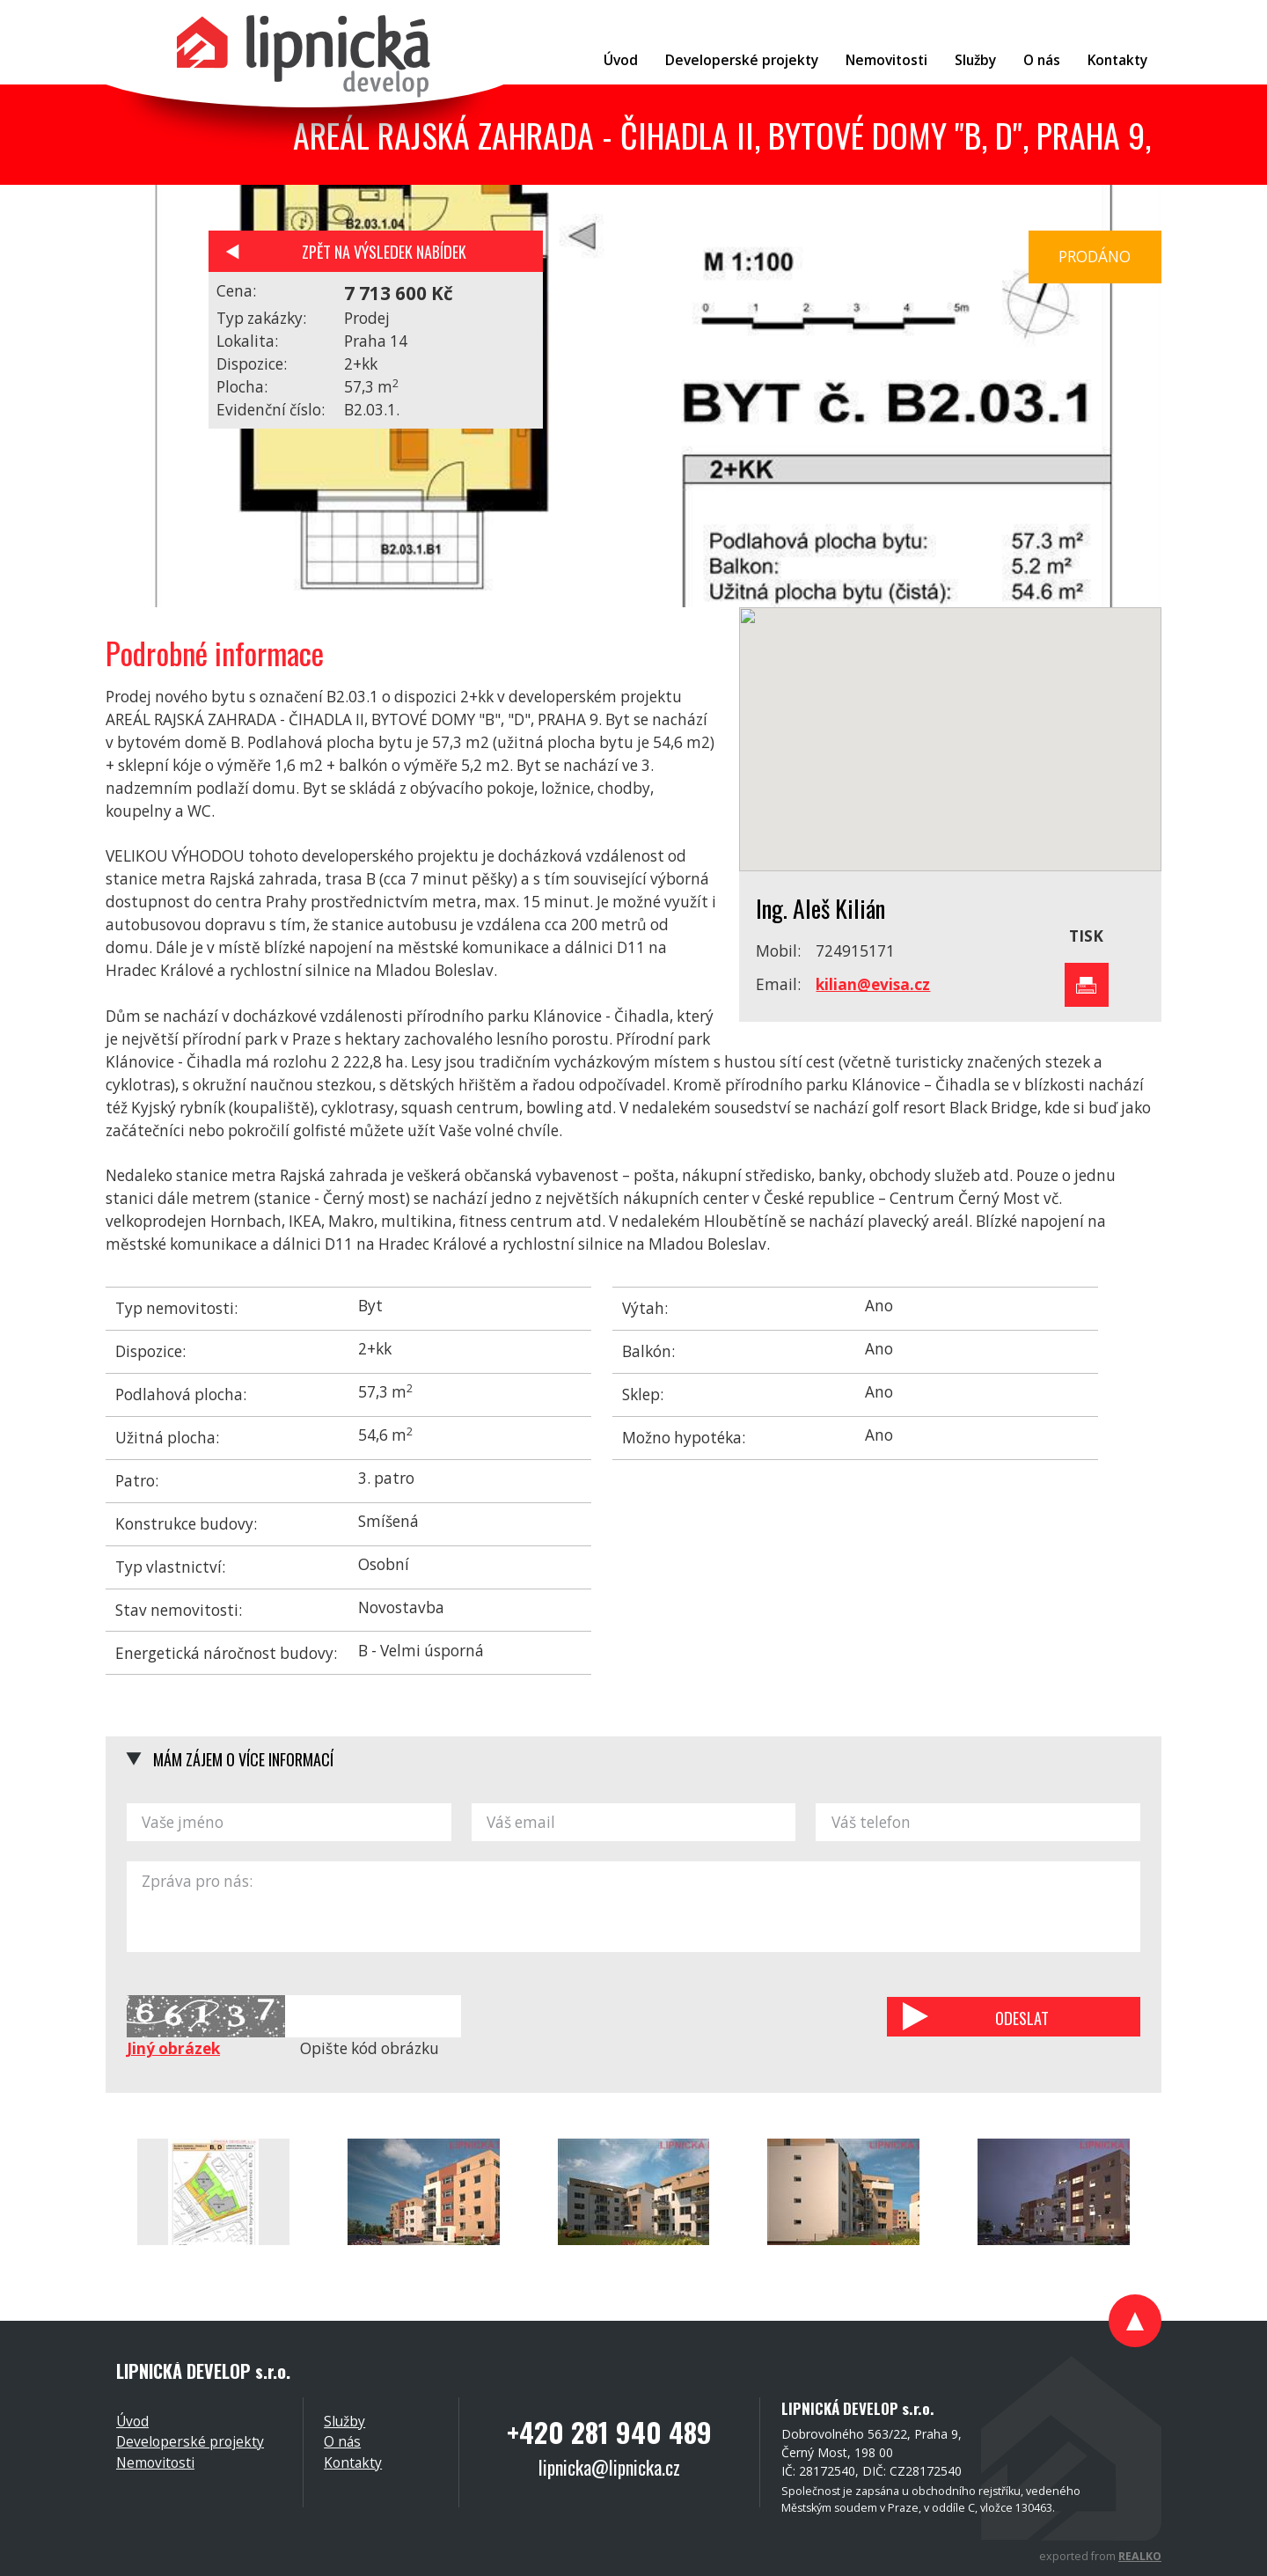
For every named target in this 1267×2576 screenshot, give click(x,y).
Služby (344, 2421)
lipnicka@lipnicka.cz (609, 2467)
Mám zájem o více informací (243, 1759)
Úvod (132, 2421)
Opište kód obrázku (369, 2048)
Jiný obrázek (173, 2048)
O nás (342, 2441)
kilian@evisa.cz (873, 984)
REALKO (1139, 2556)
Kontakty (353, 2462)
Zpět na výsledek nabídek (384, 251)
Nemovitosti (155, 2462)
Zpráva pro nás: (633, 1907)
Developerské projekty (190, 2441)
